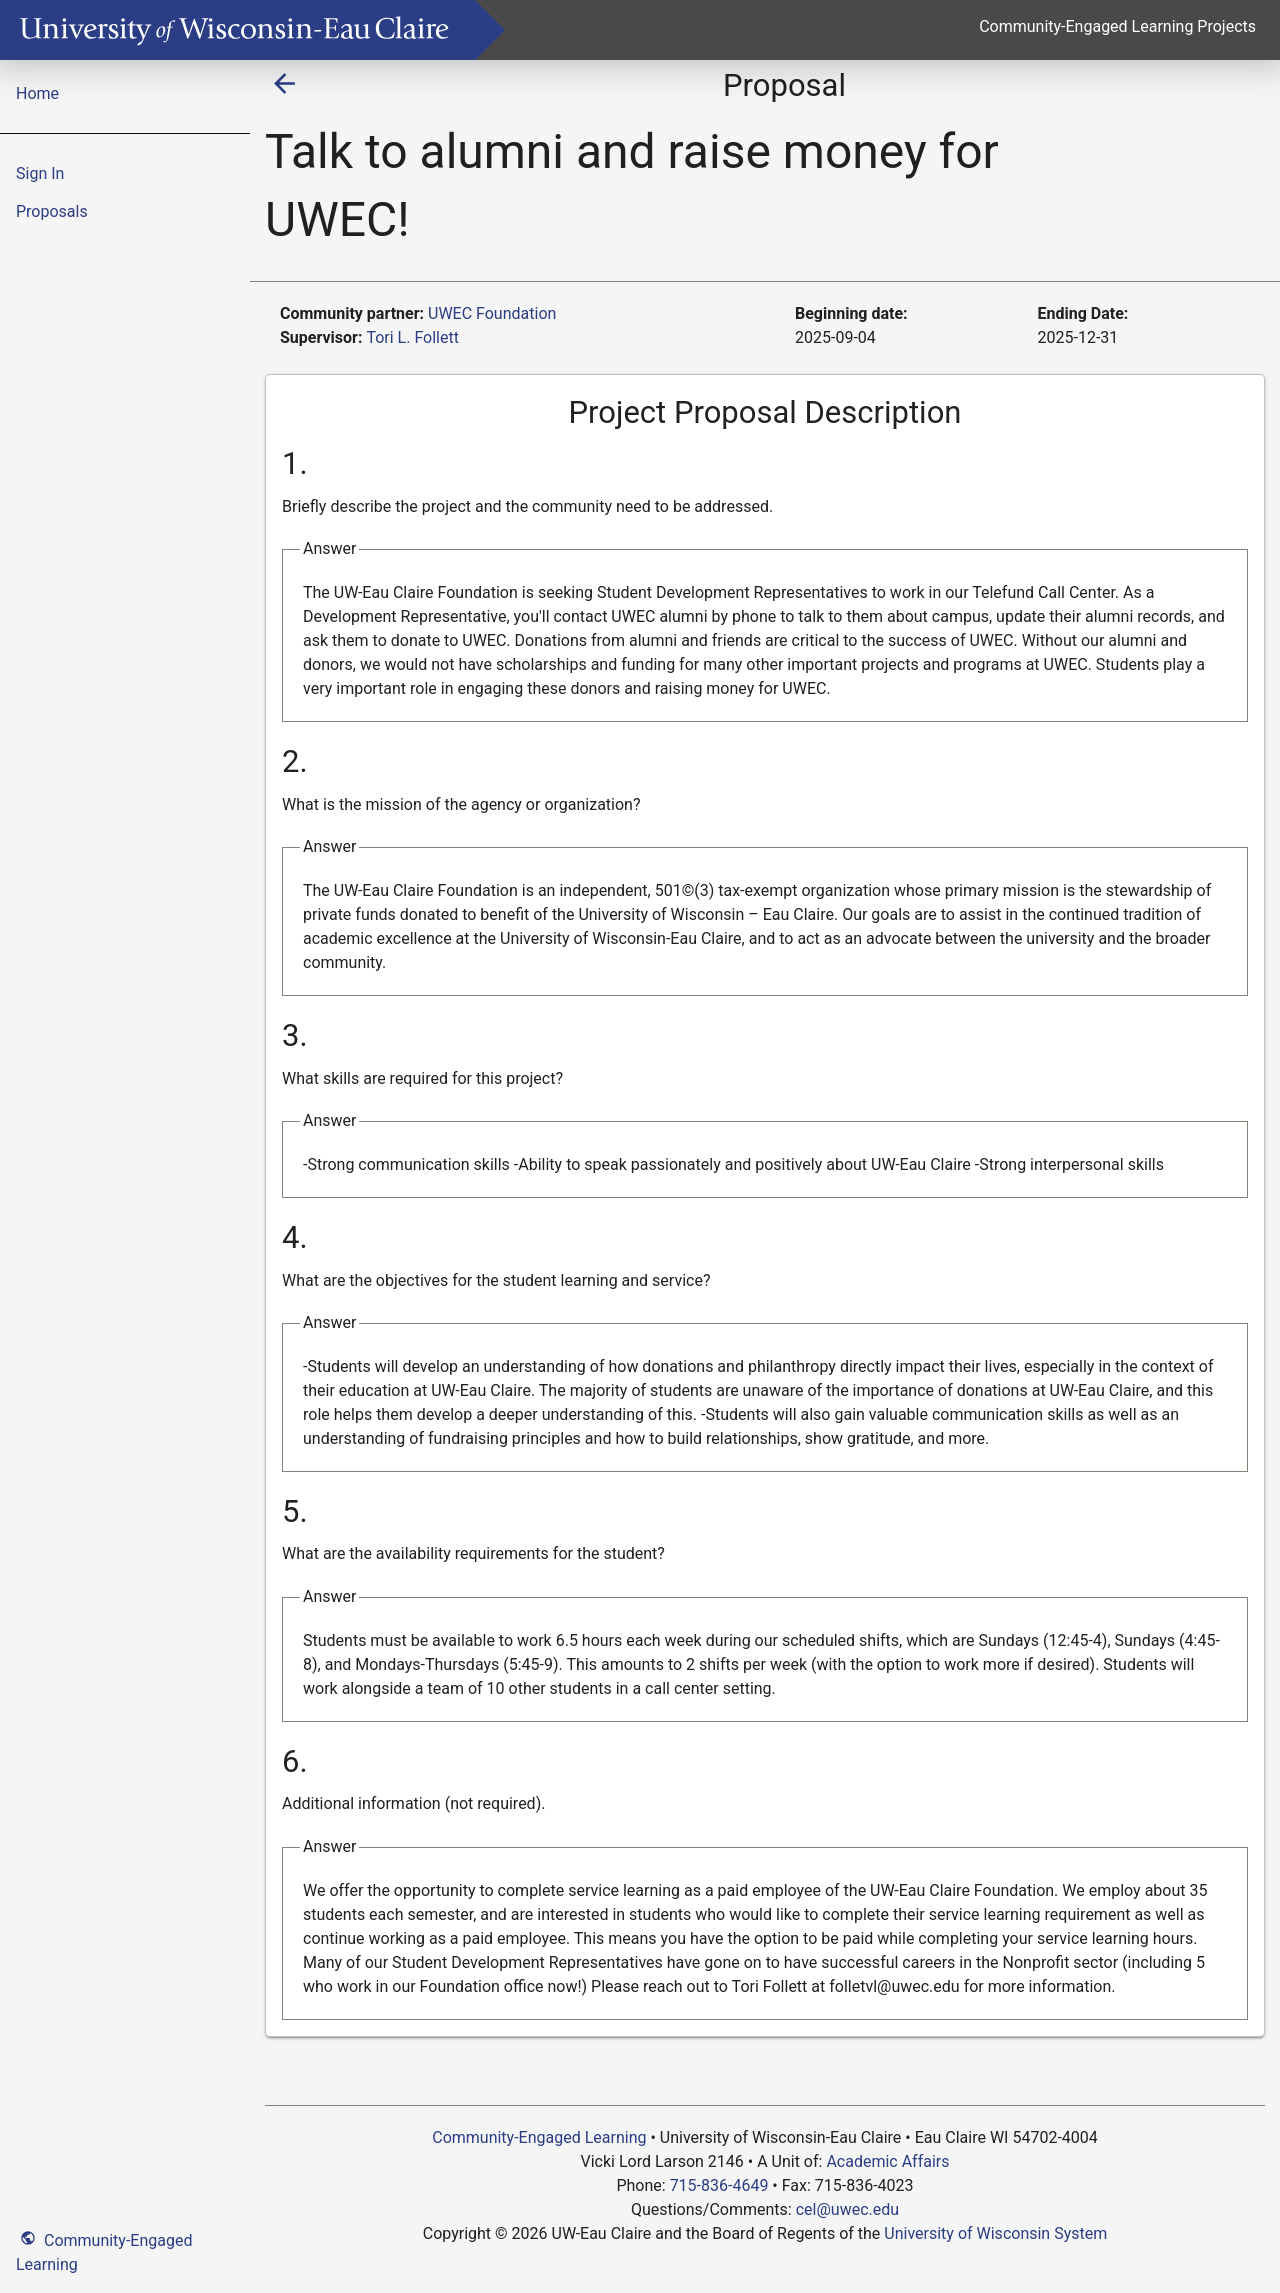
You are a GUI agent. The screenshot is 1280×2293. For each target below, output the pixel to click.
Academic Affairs (887, 2161)
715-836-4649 (719, 2185)
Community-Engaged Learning (104, 2250)
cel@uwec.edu (847, 2209)
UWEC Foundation (492, 313)
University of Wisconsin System (995, 2233)
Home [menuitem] (37, 93)
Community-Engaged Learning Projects (1117, 26)
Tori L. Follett (412, 337)
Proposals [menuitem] (52, 211)
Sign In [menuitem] (40, 173)
